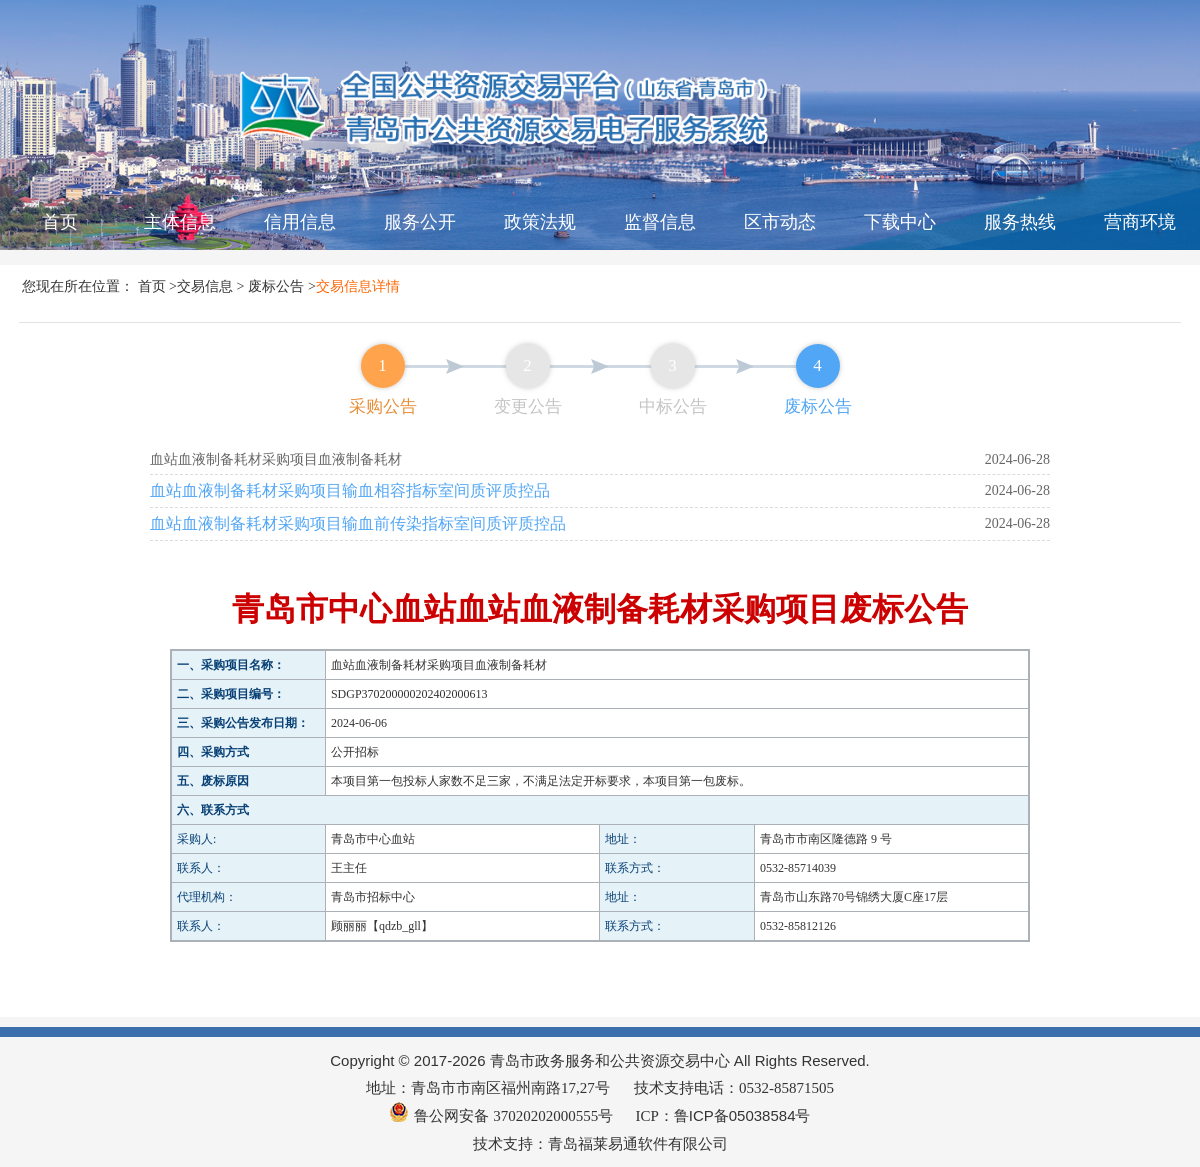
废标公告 (276, 286)
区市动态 (780, 222)
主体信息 (180, 222)
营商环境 (1140, 222)
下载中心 (900, 222)
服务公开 (420, 222)
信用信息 (300, 222)
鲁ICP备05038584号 (742, 1115)
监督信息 (660, 222)
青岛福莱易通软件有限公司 (638, 1143)
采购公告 (383, 406)
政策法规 (540, 222)
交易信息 (205, 286)
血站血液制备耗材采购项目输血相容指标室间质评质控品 (350, 490)
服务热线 (1020, 222)
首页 (60, 222)
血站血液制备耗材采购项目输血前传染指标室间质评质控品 (358, 523)
